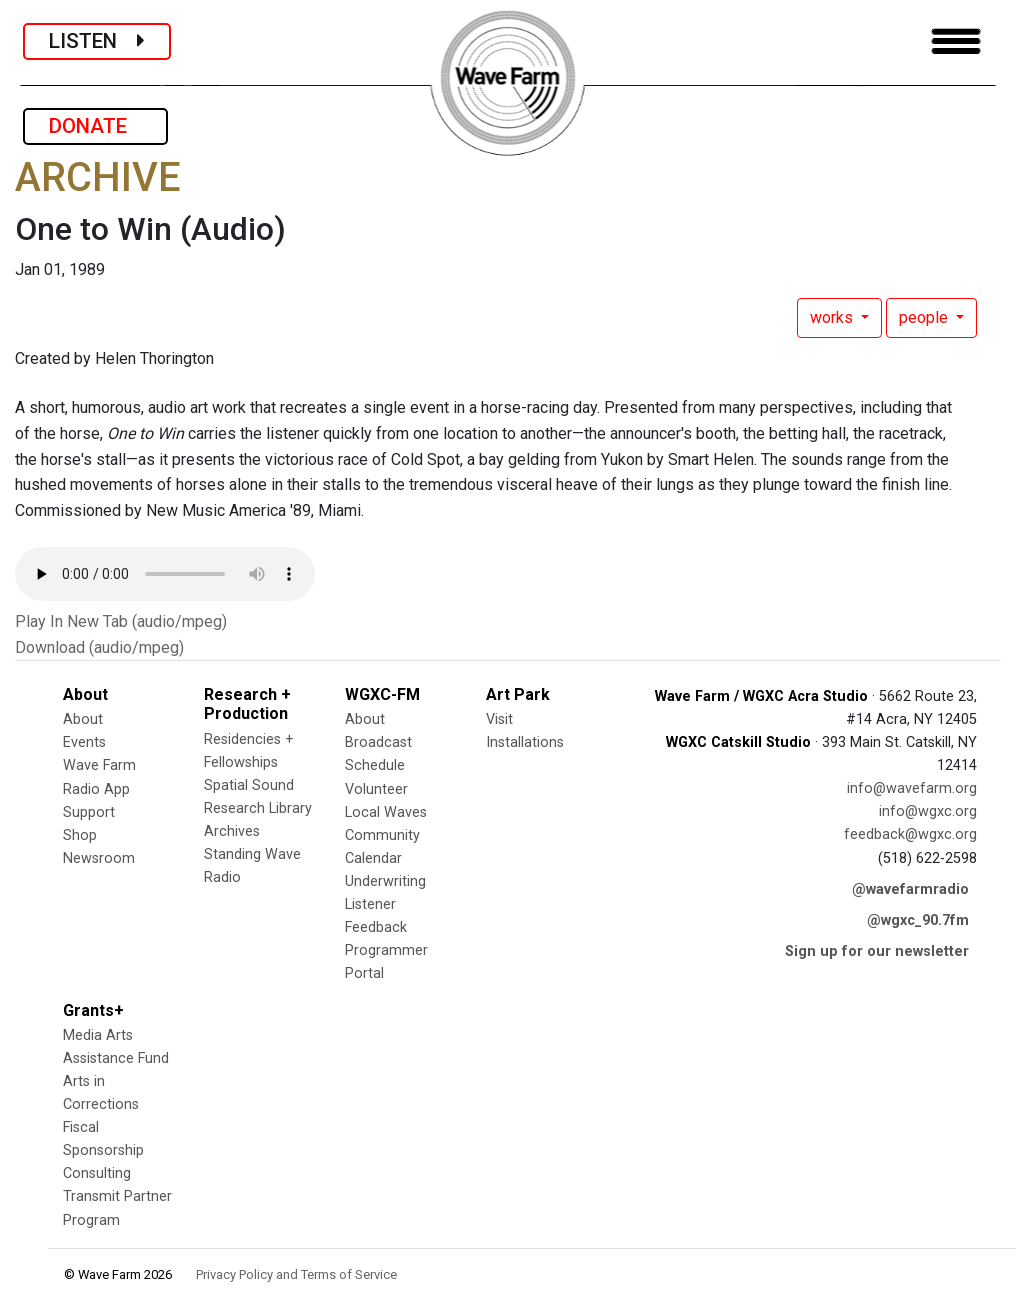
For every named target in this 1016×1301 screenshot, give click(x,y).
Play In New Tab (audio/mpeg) (121, 621)
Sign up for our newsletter (877, 951)
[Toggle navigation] (956, 41)
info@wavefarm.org (912, 788)
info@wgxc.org (928, 811)
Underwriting (385, 881)
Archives (232, 831)
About (83, 719)
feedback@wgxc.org (910, 834)
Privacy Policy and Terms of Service (296, 1274)
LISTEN (97, 41)
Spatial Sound (249, 785)
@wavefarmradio (910, 889)
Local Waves (386, 812)
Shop (80, 835)
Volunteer (376, 789)
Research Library (258, 808)
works (833, 317)
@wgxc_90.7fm (918, 920)
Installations (525, 742)
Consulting (97, 1173)
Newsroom (99, 858)
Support (89, 812)
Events (84, 742)
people (925, 317)
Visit (499, 719)
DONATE (95, 126)
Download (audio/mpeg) (99, 647)
